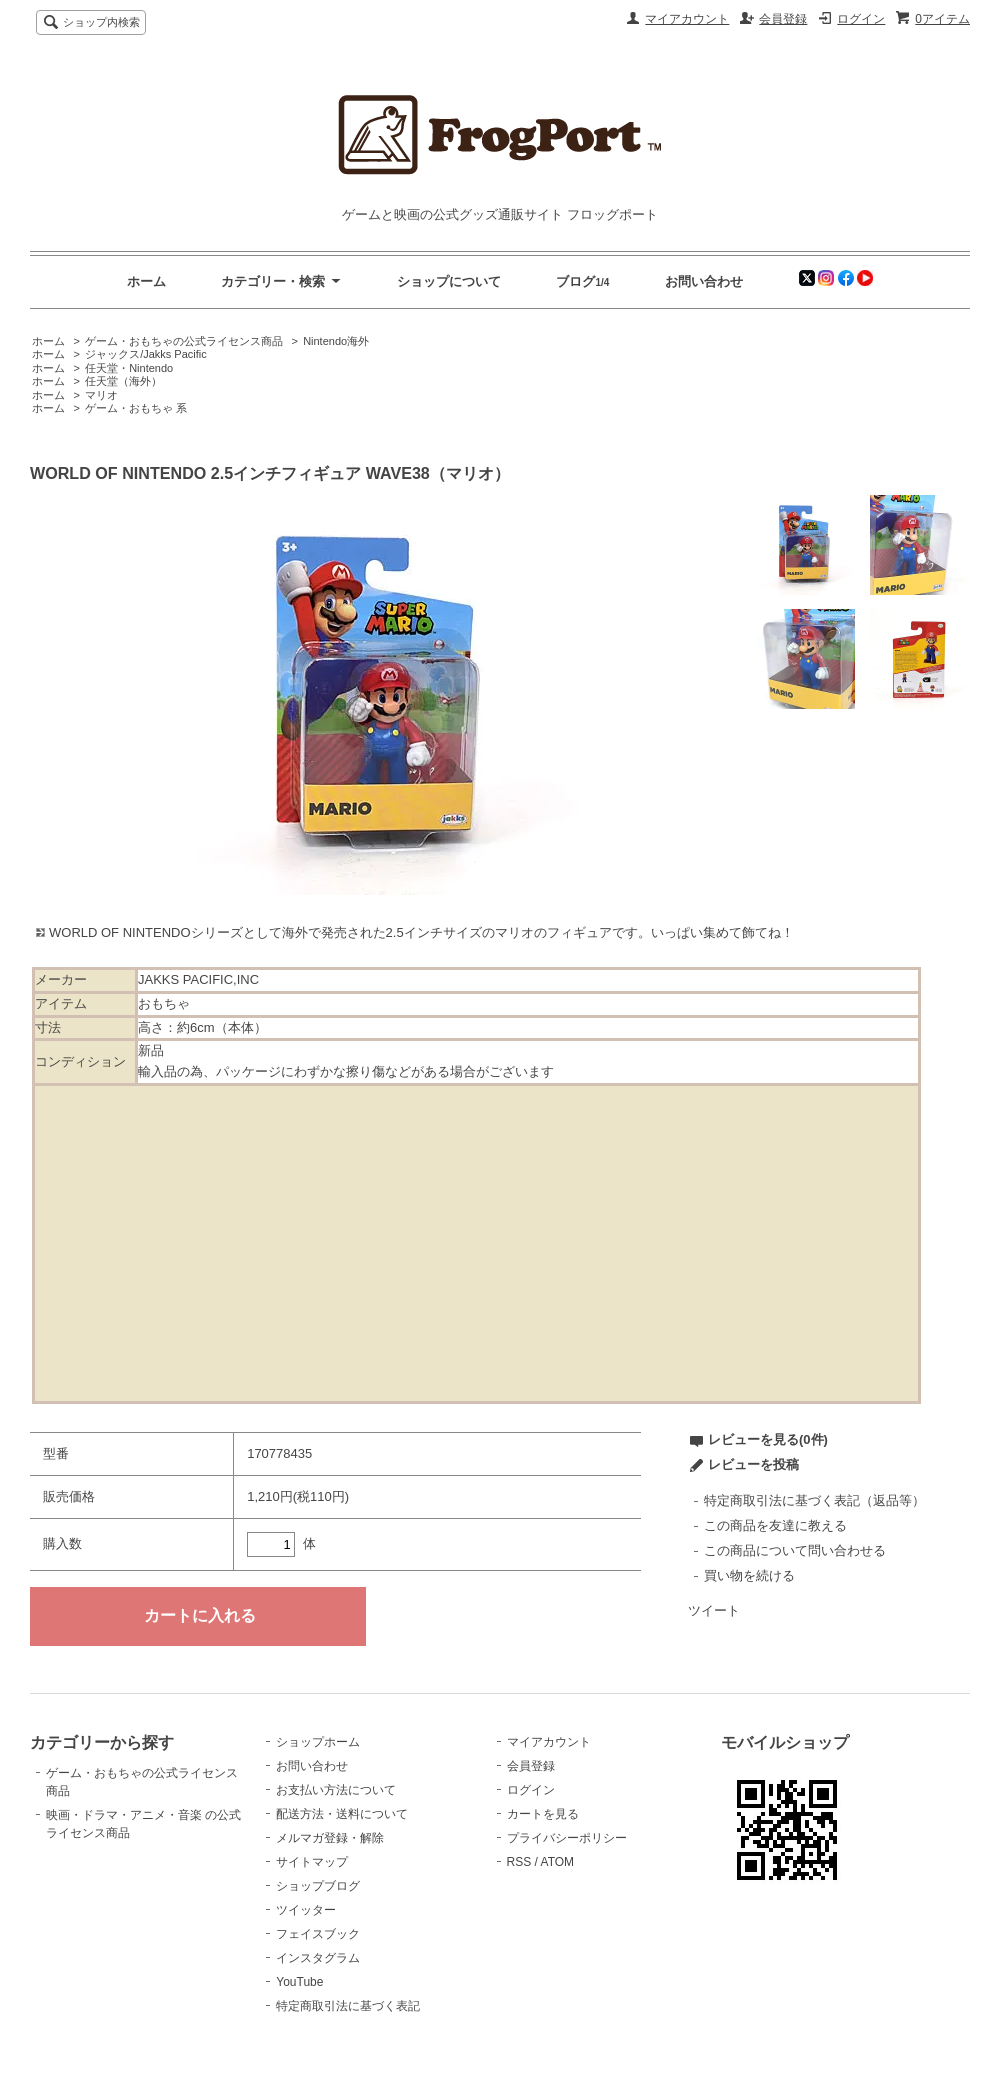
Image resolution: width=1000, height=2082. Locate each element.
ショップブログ (318, 1886)
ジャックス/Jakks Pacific (146, 354)
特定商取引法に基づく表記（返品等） (814, 1500)
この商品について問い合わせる (795, 1550)
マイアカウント (687, 19)
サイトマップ (312, 1862)
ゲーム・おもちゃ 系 (136, 408)
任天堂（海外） (123, 381)
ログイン (861, 19)
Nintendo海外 (336, 341)
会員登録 (783, 19)
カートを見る (543, 1814)
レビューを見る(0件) (768, 1439)
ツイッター (306, 1910)
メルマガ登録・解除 (330, 1838)
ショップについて (449, 281)
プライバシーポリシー (567, 1838)
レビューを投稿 (753, 1464)
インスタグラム (318, 1958)
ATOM (558, 1862)
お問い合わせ (704, 281)
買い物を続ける (749, 1575)
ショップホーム (318, 1742)
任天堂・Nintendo (129, 368)
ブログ (575, 281)
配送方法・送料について (342, 1814)
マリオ (101, 395)
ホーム (146, 281)
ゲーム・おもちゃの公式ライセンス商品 (184, 341)
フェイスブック (318, 1934)
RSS (519, 1862)
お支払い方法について (336, 1790)
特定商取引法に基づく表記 (348, 2006)
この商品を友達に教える (775, 1525)
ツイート (714, 1610)
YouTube (299, 1982)
